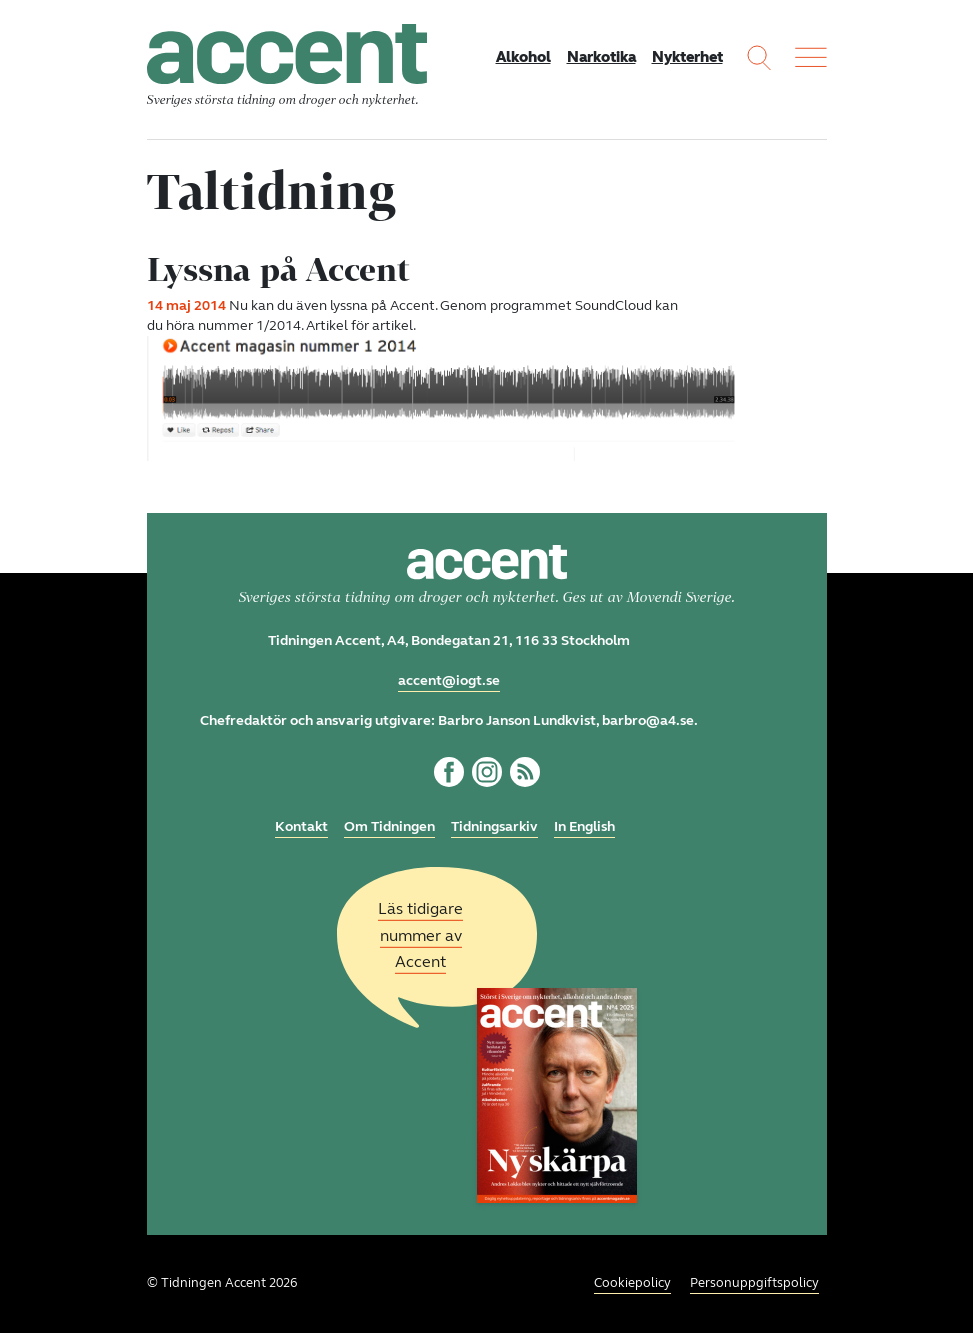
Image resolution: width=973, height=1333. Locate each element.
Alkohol (523, 57)
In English (584, 826)
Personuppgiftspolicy (754, 1283)
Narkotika (601, 57)
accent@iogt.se (449, 680)
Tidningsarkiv (494, 826)
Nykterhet (687, 57)
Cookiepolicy (632, 1283)
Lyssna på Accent (278, 269)
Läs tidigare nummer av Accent (420, 935)
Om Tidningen (389, 826)
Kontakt (301, 826)
